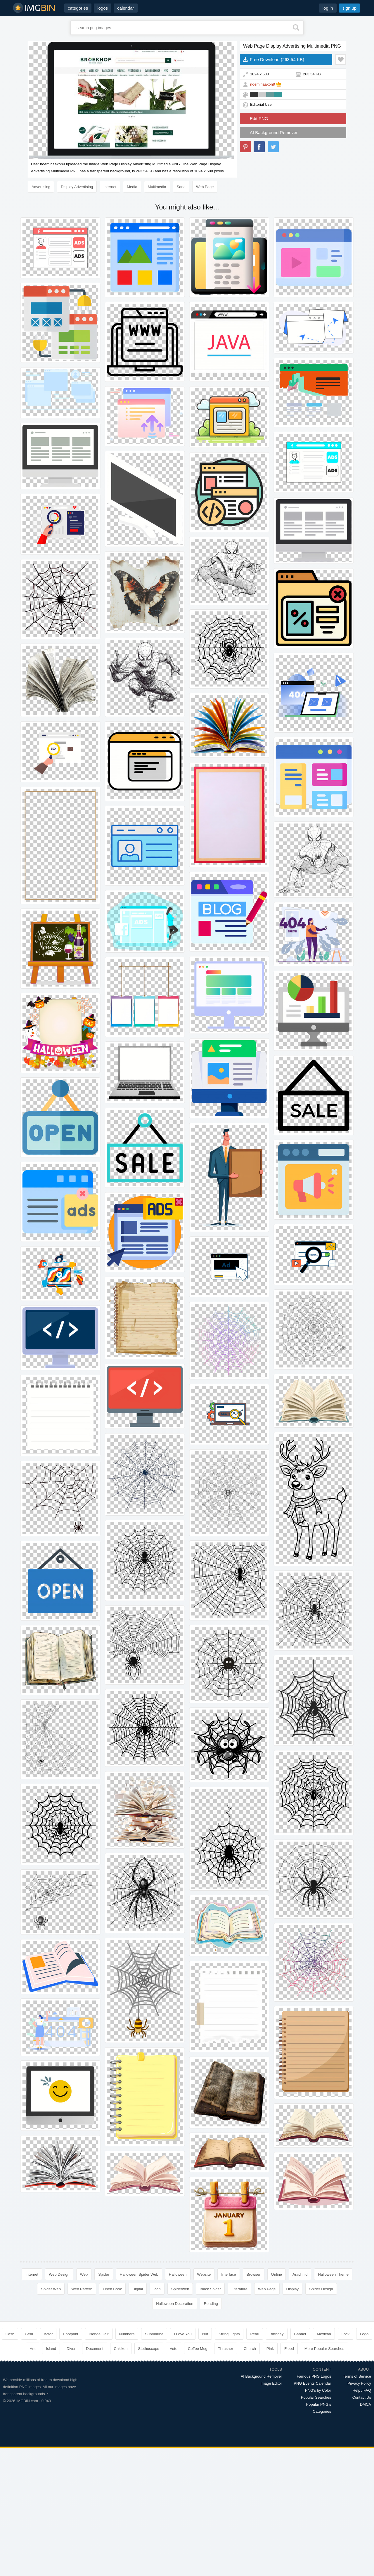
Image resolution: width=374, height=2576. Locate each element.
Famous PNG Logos (314, 2376)
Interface (228, 2274)
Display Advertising (77, 187)
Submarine (154, 2334)
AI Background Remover (273, 132)
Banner (300, 2334)
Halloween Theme (333, 2274)
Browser (254, 2274)
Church (250, 2348)
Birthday (277, 2334)
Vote (173, 2348)
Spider (103, 2274)
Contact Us (361, 2397)
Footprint (70, 2334)
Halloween (178, 2274)
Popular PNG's (318, 2404)
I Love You (183, 2334)
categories (78, 8)
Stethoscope (148, 2348)
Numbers (127, 2334)
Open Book (112, 2289)
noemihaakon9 (262, 84)
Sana (181, 187)
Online (276, 2274)
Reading (211, 2303)
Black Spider (210, 2289)
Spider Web (51, 2289)
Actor (48, 2334)
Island (51, 2348)
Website (204, 2274)
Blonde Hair (99, 2334)
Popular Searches (316, 2397)
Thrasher (225, 2348)
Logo (364, 2334)
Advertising (41, 187)
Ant (33, 2348)
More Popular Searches (324, 2348)
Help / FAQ (361, 2390)
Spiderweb (180, 2289)
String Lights (229, 2334)
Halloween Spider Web (139, 2274)
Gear (29, 2334)
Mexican (324, 2334)
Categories (322, 2411)
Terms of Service (357, 2376)
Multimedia (157, 187)
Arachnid (299, 2274)
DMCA (365, 2404)
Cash (10, 2334)
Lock (345, 2334)
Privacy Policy (359, 2383)
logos (102, 8)
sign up (349, 8)
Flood (289, 2348)
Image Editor (271, 2383)
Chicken (121, 2348)
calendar (125, 8)
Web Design (59, 2274)
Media (132, 187)
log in (328, 8)
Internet (109, 187)
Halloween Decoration (174, 2303)
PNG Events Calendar (312, 2383)
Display (292, 2289)
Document (94, 2348)
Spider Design (321, 2289)
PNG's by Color (318, 2390)
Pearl (254, 2334)
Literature (239, 2289)
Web (84, 2274)
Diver (71, 2348)
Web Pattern (81, 2289)
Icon (157, 2289)
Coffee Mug (197, 2348)
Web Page (205, 187)
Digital (137, 2289)
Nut (205, 2334)
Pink (270, 2348)
